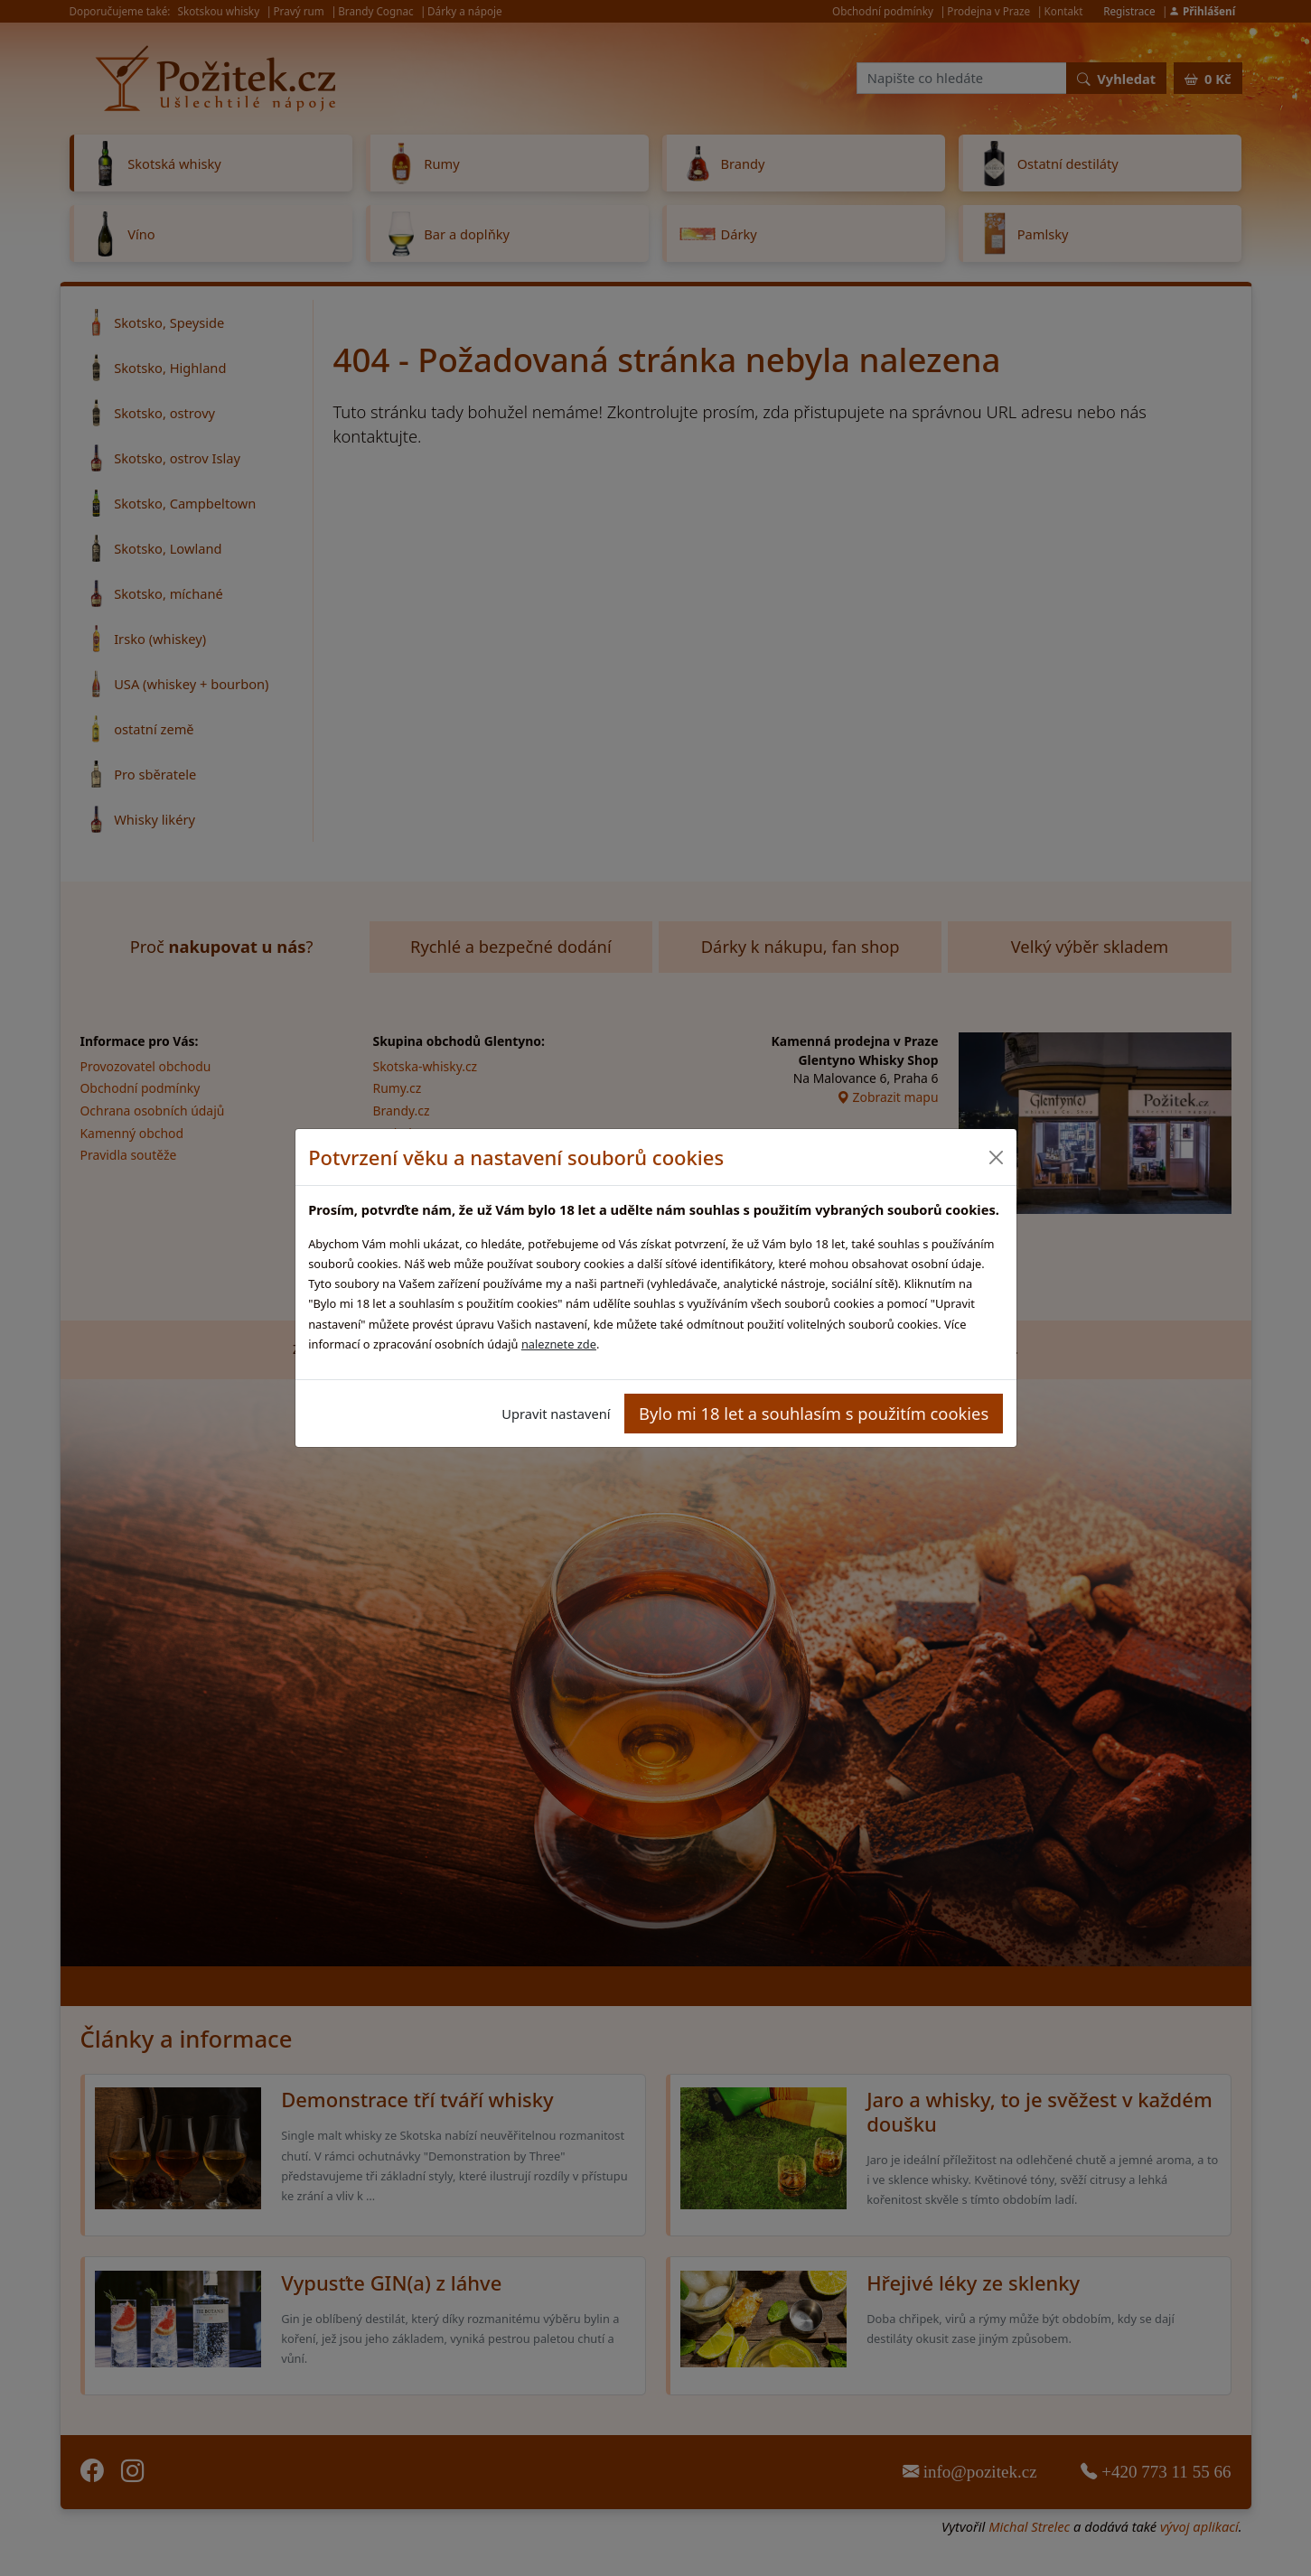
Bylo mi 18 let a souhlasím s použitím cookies (813, 1413)
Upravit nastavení (555, 1414)
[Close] (996, 1157)
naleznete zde (558, 1344)
